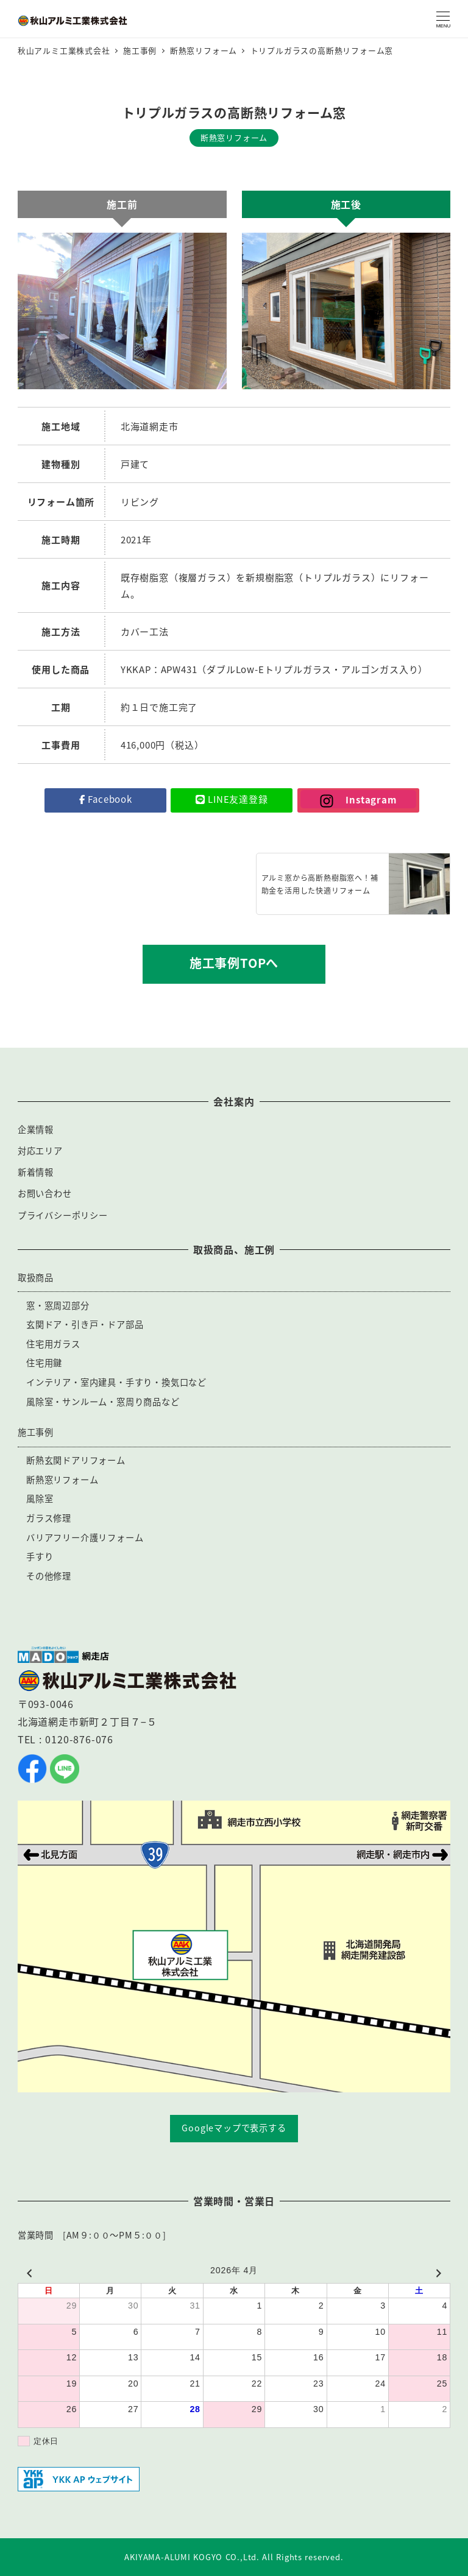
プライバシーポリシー (63, 1215)
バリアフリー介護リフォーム (84, 1537)
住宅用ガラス (53, 1344)
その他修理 (48, 1576)
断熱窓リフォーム (62, 1479)
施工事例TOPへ (234, 963)
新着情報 (36, 1172)
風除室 (39, 1498)
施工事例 (36, 1432)
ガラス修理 (48, 1518)
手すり (39, 1556)
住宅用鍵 (44, 1363)
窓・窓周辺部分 (58, 1305)
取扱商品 (36, 1277)
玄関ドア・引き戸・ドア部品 (84, 1324)
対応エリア (40, 1151)
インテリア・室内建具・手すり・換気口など (116, 1382)
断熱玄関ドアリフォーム (76, 1460)
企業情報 (36, 1129)
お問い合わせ (45, 1193)
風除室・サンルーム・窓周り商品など (103, 1402)
